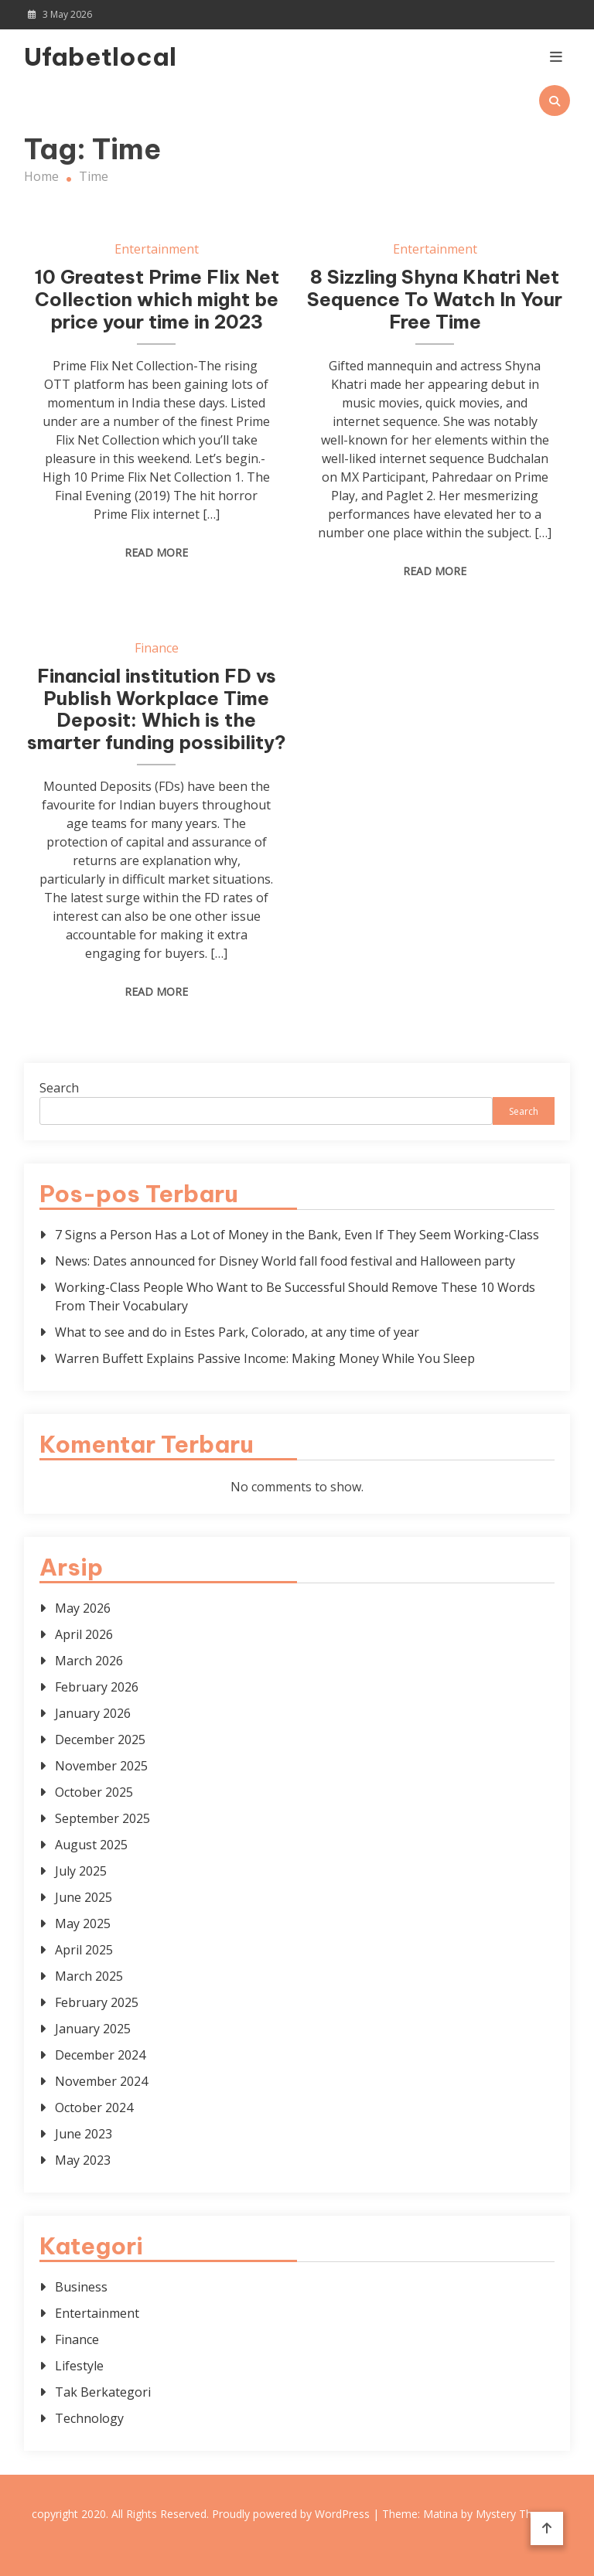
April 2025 (84, 1949)
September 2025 (102, 1818)
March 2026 (89, 1660)
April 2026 (84, 1634)
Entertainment (156, 248)
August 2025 (91, 1844)
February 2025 (96, 2002)
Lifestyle (79, 2365)
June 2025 (83, 1897)
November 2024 (101, 2081)
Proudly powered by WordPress (292, 2513)
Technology (89, 2418)
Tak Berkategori (103, 2392)
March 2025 (89, 1976)
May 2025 (83, 1923)
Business (81, 2286)
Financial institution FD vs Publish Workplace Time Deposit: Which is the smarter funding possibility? (156, 709)
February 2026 (96, 1686)
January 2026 (93, 1713)
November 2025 (101, 1765)
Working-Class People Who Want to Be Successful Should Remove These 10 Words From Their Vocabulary (295, 1296)
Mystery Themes (518, 2513)
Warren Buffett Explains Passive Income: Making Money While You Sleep (265, 1358)
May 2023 (83, 2160)
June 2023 (83, 2133)
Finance (157, 647)
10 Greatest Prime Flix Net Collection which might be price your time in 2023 (156, 299)
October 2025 (94, 1792)
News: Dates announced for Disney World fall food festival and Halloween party (285, 1260)
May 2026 (83, 1608)
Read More (156, 552)
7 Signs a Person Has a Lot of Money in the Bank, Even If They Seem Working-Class (297, 1234)
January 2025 (93, 2028)
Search (59, 1087)
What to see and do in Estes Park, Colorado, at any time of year (237, 1332)
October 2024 (94, 2107)
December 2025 (100, 1739)
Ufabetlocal (100, 56)
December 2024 (100, 2054)
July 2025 (81, 1870)
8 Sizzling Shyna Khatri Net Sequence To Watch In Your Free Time (434, 299)
